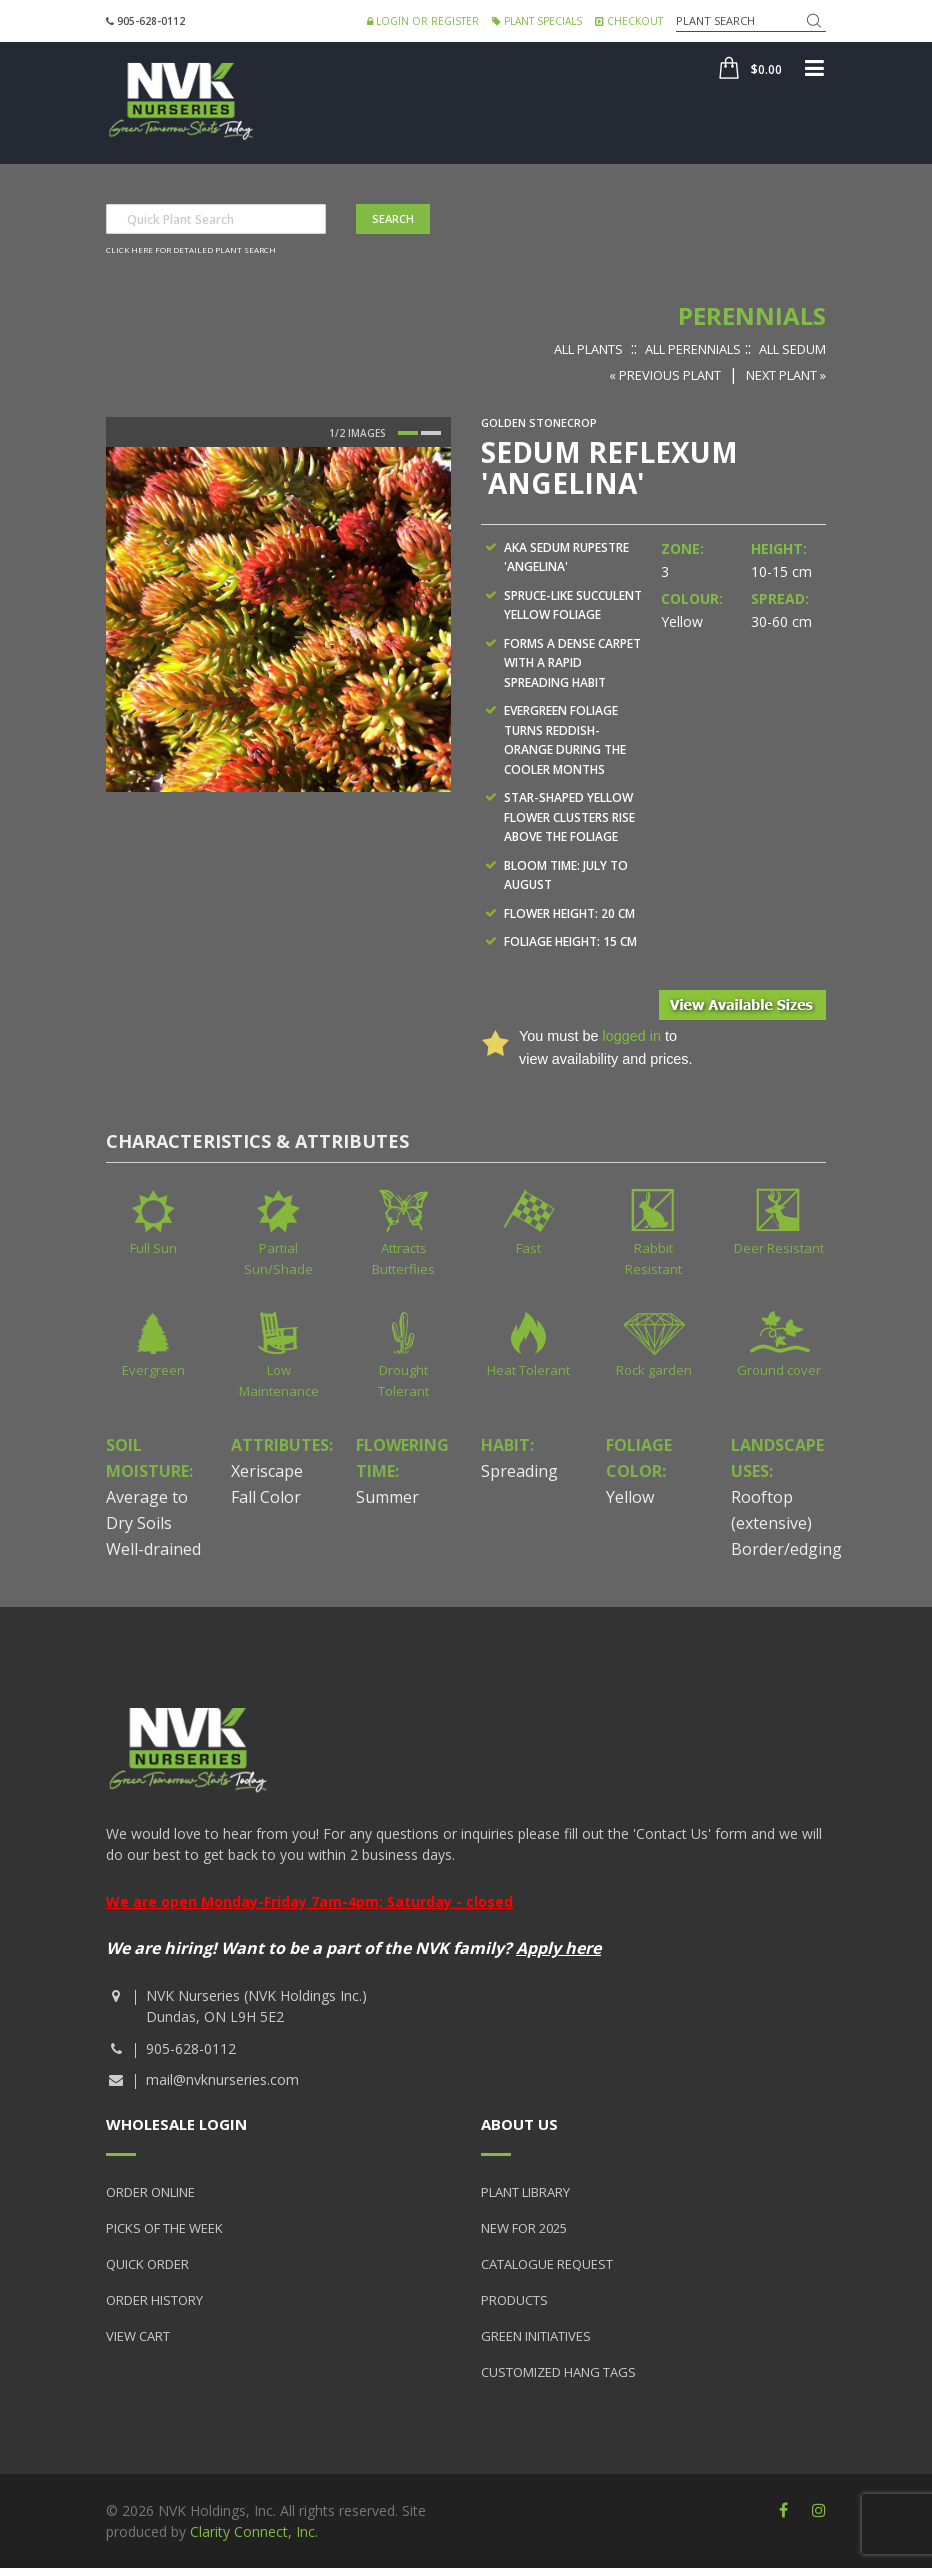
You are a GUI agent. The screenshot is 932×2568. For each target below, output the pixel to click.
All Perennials (693, 349)
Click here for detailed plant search (191, 249)
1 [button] (408, 433)
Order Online (150, 2192)
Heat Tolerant (528, 1370)
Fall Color (266, 1497)
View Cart (138, 2336)
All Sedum (792, 349)
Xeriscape (267, 1471)
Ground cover (779, 1370)
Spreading (519, 1471)
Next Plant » (786, 375)
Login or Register (423, 21)
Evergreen (153, 1370)
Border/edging (786, 1549)
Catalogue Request (547, 2264)
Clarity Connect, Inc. (254, 2531)
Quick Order (147, 2264)
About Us (519, 2124)
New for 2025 (524, 2228)
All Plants (588, 349)
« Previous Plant (665, 375)
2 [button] (431, 433)
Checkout (629, 21)
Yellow (630, 1497)
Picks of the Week (164, 2228)
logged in (631, 1036)
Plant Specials (537, 21)
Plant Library (525, 2192)
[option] (278, 619)
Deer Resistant (779, 1248)
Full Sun (153, 1248)
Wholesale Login (176, 2124)
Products (514, 2300)
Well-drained (153, 1549)
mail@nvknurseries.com (222, 2079)
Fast (528, 1248)
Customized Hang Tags (558, 2372)
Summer (387, 1497)
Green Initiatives (536, 2336)
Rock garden (654, 1370)
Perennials (752, 315)
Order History (154, 2300)
